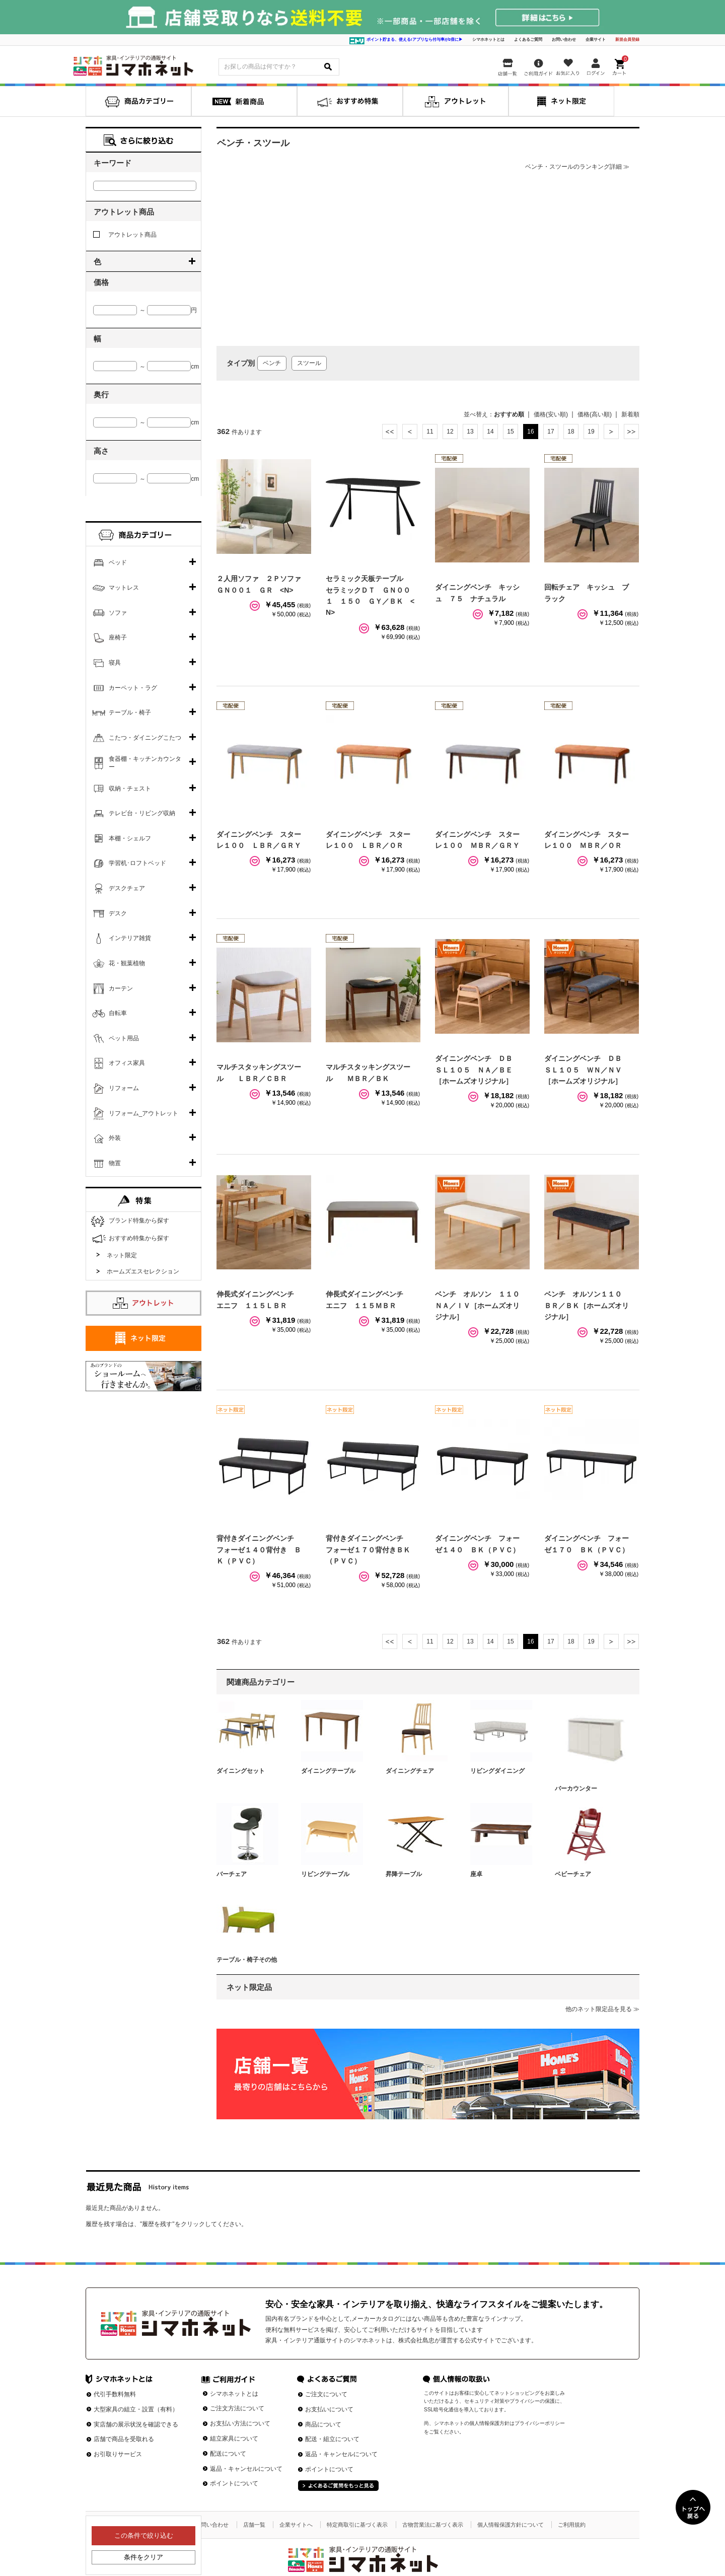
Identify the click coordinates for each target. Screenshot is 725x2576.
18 (570, 431)
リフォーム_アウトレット (144, 1113)
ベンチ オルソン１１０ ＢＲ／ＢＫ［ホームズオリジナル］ (586, 1305)
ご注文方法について (237, 2408)
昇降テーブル (404, 1874)
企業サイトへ (296, 2525)
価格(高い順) (594, 414)
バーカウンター (576, 1788)
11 (429, 431)
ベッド (118, 562)
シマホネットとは (488, 39)
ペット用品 (124, 1038)
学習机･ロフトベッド (137, 863)
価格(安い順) (551, 414)
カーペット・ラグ (133, 687)
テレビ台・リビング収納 (142, 813)
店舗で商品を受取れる (124, 2439)
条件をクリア (143, 2557)
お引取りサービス (118, 2454)
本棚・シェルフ (130, 838)
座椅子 (118, 637)
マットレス (124, 587)
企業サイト (596, 39)
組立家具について (234, 2438)
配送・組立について (332, 2439)
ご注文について (326, 2394)
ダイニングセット (240, 1770)
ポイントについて (234, 2483)
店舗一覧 (254, 2525)
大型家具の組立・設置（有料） (136, 2409)
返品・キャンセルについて (246, 2468)
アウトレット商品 (125, 234)
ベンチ (272, 363)
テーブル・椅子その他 (246, 1959)
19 (591, 431)
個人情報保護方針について (510, 2525)
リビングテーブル (325, 1874)
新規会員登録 (627, 39)
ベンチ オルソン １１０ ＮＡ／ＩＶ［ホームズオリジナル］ (481, 1305)
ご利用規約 (572, 2525)
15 (510, 431)
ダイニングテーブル (328, 1770)
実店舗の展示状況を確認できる (136, 2424)
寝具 (115, 662)
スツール (309, 363)
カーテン (121, 988)
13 (470, 431)
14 (490, 431)
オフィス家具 (127, 1062)
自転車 (118, 1013)
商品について (323, 2424)
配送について (228, 2453)
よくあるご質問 (528, 39)
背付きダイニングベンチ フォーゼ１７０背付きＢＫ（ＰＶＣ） (368, 1549)
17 (550, 431)
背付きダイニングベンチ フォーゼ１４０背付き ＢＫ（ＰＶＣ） (258, 1549)
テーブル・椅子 (130, 712)
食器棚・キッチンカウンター (145, 762)
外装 (115, 1137)
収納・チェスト (130, 788)
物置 (115, 1163)
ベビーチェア (573, 1874)
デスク (118, 913)
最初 (389, 431)
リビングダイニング (497, 1770)
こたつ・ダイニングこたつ (145, 737)
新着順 (630, 414)
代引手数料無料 (115, 2394)
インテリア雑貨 (130, 938)
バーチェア (231, 1874)
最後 (631, 431)
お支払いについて (329, 2409)
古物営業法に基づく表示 (432, 2525)
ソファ (118, 612)
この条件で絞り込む (143, 2535)
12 (450, 431)
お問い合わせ (564, 39)
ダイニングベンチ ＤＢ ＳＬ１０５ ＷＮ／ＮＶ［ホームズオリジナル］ (586, 1069)
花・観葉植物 (127, 963)
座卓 (476, 1874)
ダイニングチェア (410, 1770)
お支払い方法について (240, 2423)
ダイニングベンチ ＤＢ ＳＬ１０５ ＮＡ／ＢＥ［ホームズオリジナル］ (477, 1069)
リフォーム (124, 1088)
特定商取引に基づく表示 (357, 2525)
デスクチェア (127, 888)
